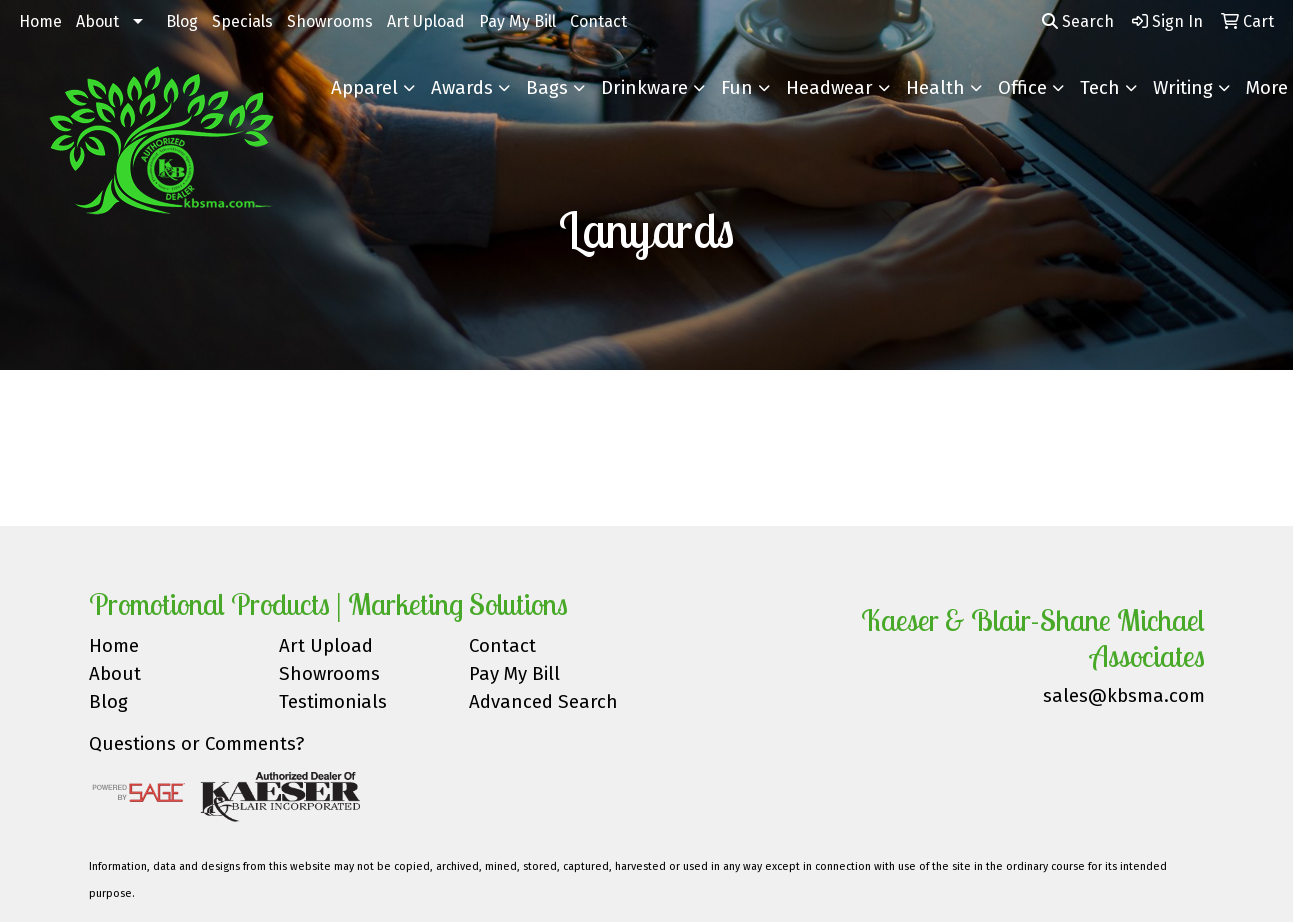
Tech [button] (1100, 88)
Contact (598, 21)
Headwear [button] (829, 88)
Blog (182, 21)
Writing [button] (1183, 88)
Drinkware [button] (644, 88)
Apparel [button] (364, 88)
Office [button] (1022, 88)
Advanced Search (543, 702)
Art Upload (426, 21)
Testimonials (333, 702)
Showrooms (330, 21)
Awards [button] (462, 88)
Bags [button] (547, 88)
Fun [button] (737, 88)
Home (40, 21)
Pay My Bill (517, 21)
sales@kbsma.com (1124, 696)
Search (1078, 21)
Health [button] (935, 88)
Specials (242, 21)
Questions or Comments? (196, 744)
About (97, 21)
